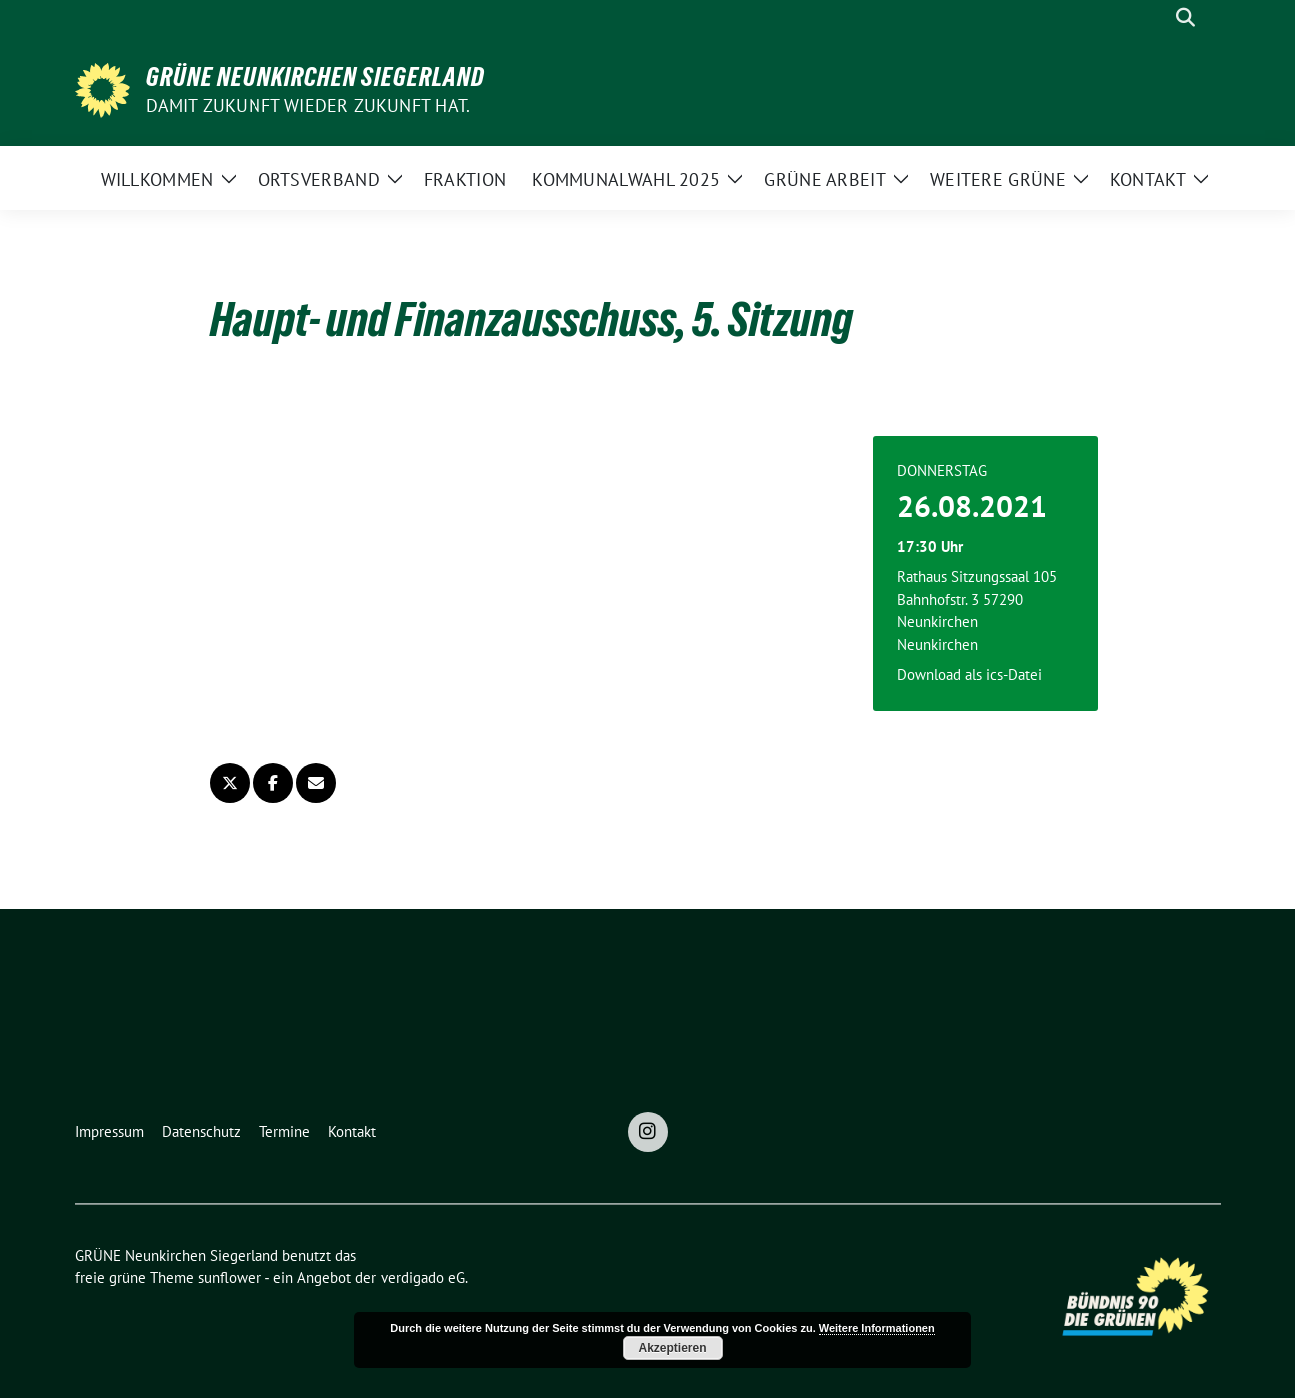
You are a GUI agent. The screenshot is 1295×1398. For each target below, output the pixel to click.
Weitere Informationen (877, 1328)
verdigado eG (423, 1277)
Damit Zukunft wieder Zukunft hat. (308, 105)
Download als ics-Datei (969, 674)
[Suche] (1157, 17)
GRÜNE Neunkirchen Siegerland (315, 77)
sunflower (229, 1277)
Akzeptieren (672, 1348)
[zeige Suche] (1185, 17)
